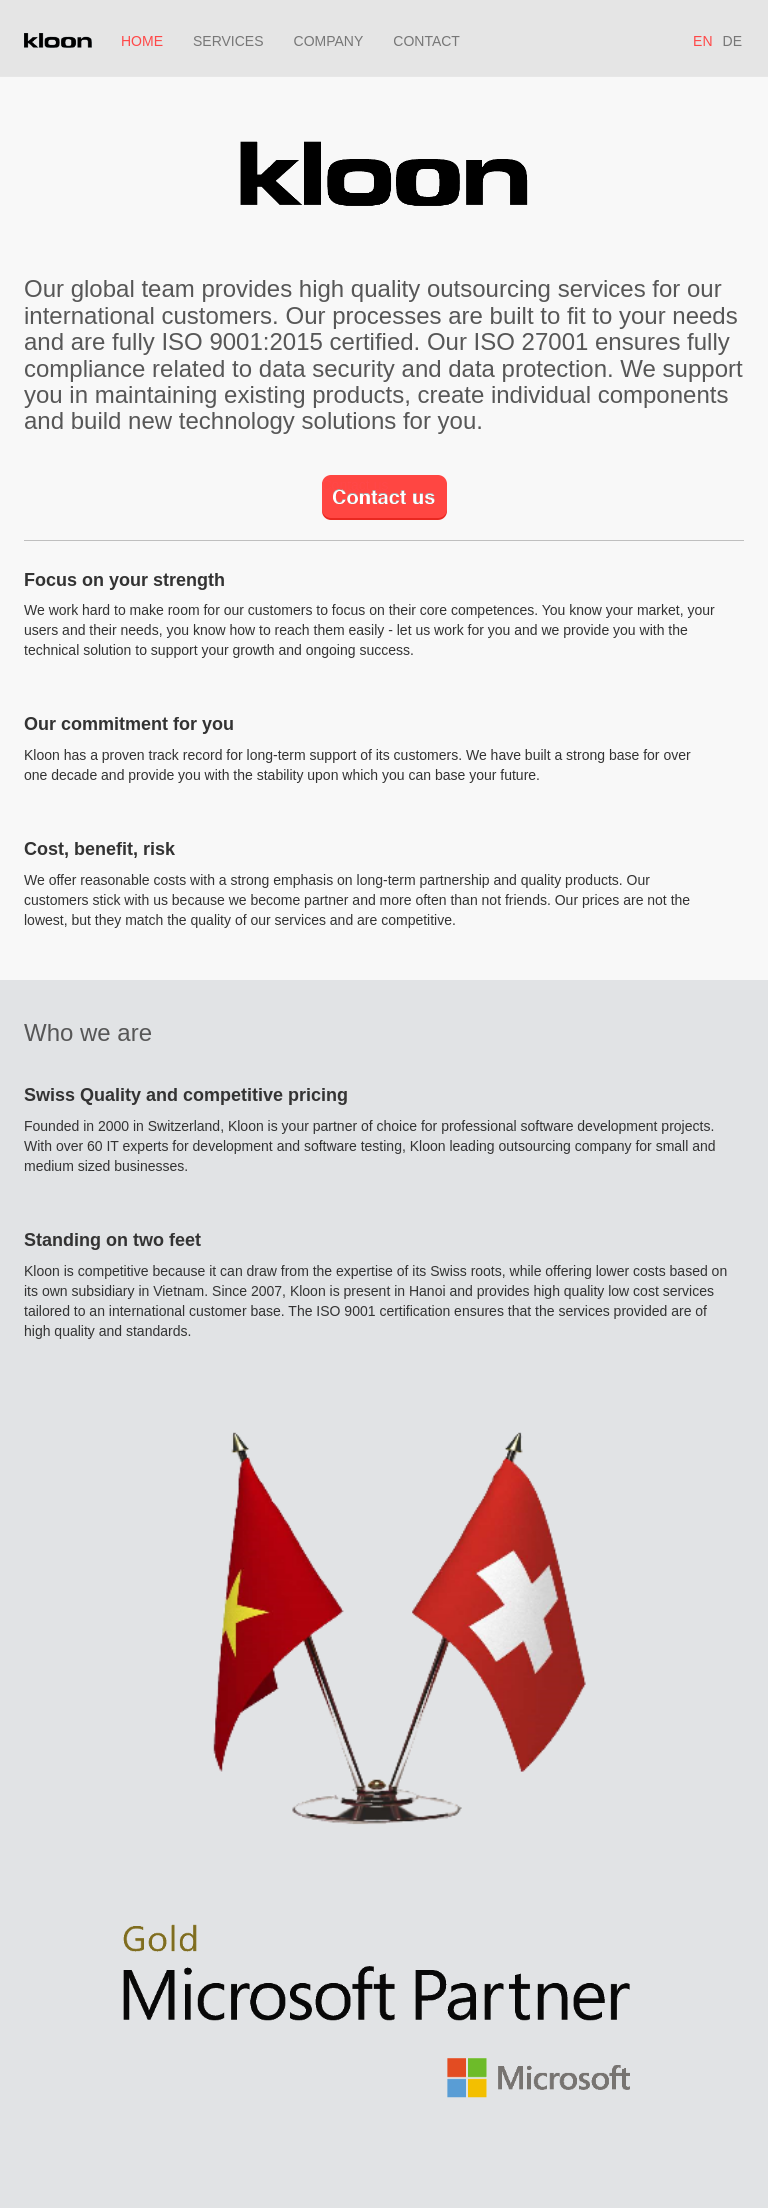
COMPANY (329, 41)
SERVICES (228, 41)
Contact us (355, 485)
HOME (142, 41)
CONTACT (426, 41)
